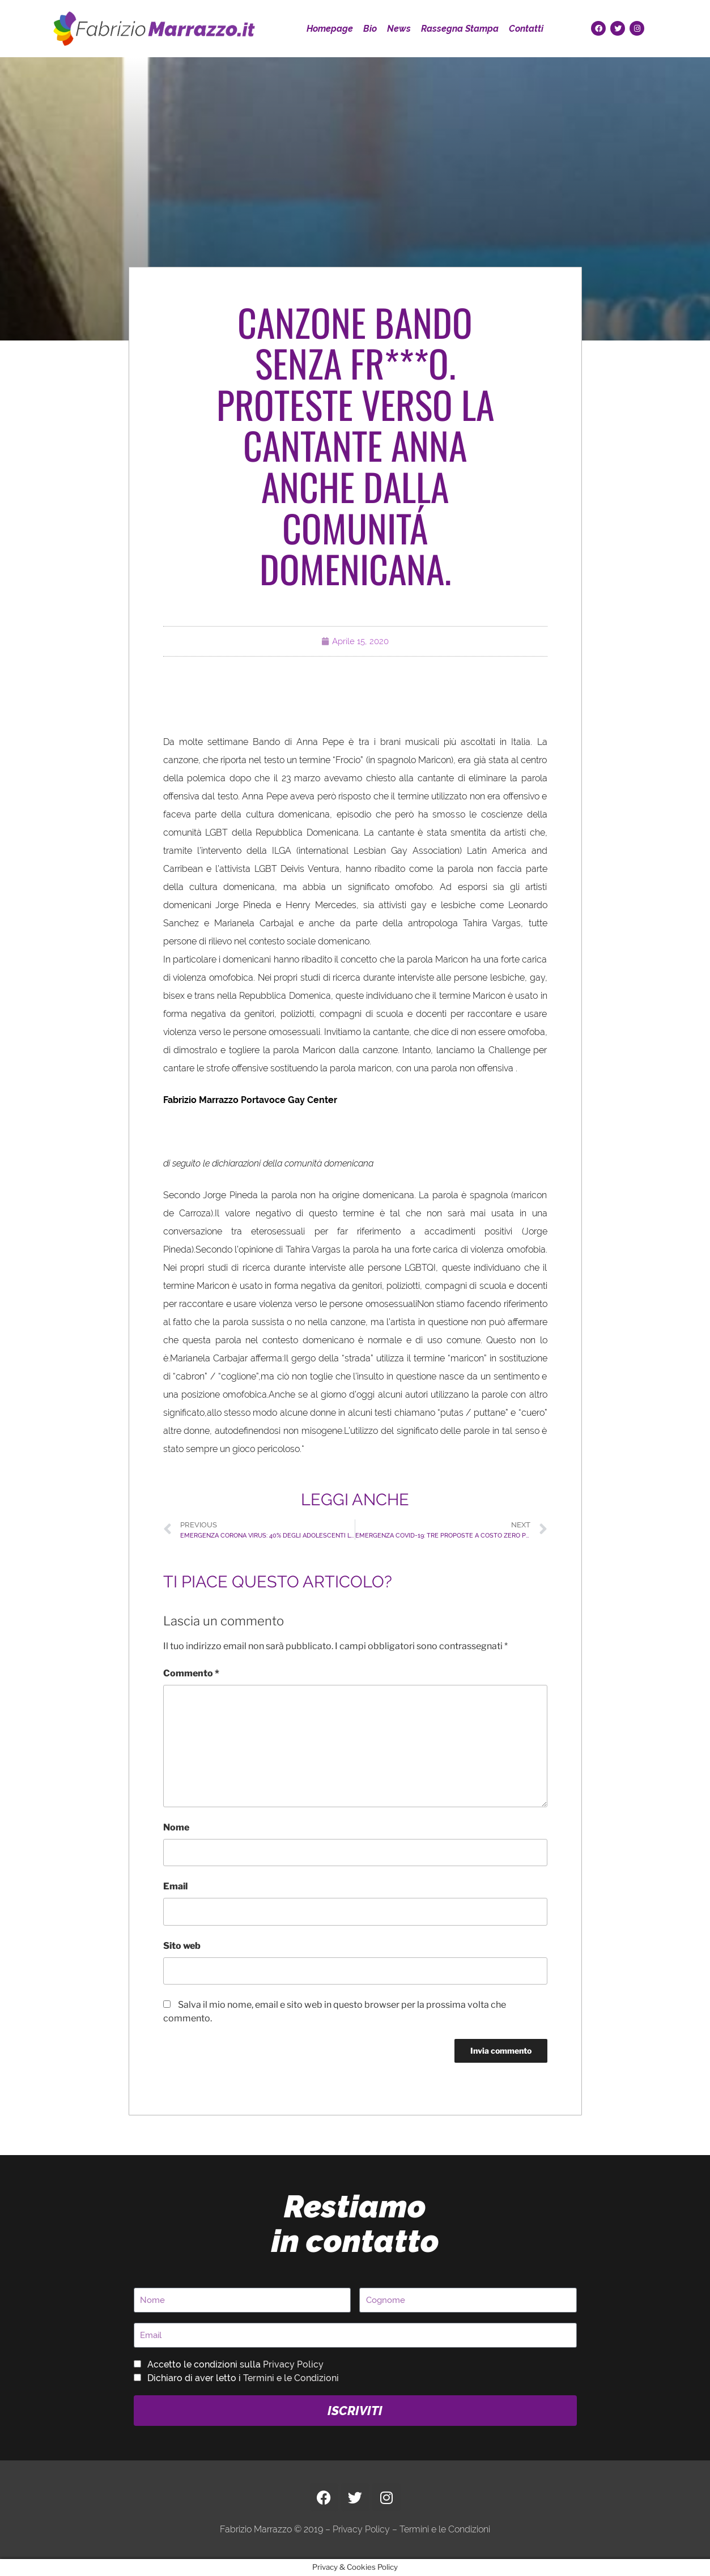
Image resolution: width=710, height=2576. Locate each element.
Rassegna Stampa (460, 28)
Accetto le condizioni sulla (235, 2364)
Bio (370, 28)
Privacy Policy (293, 2364)
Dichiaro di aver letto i (243, 2378)
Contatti (526, 28)
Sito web (182, 1945)
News (399, 28)
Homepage (330, 28)
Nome (176, 1827)
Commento (191, 1673)
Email (175, 1886)
